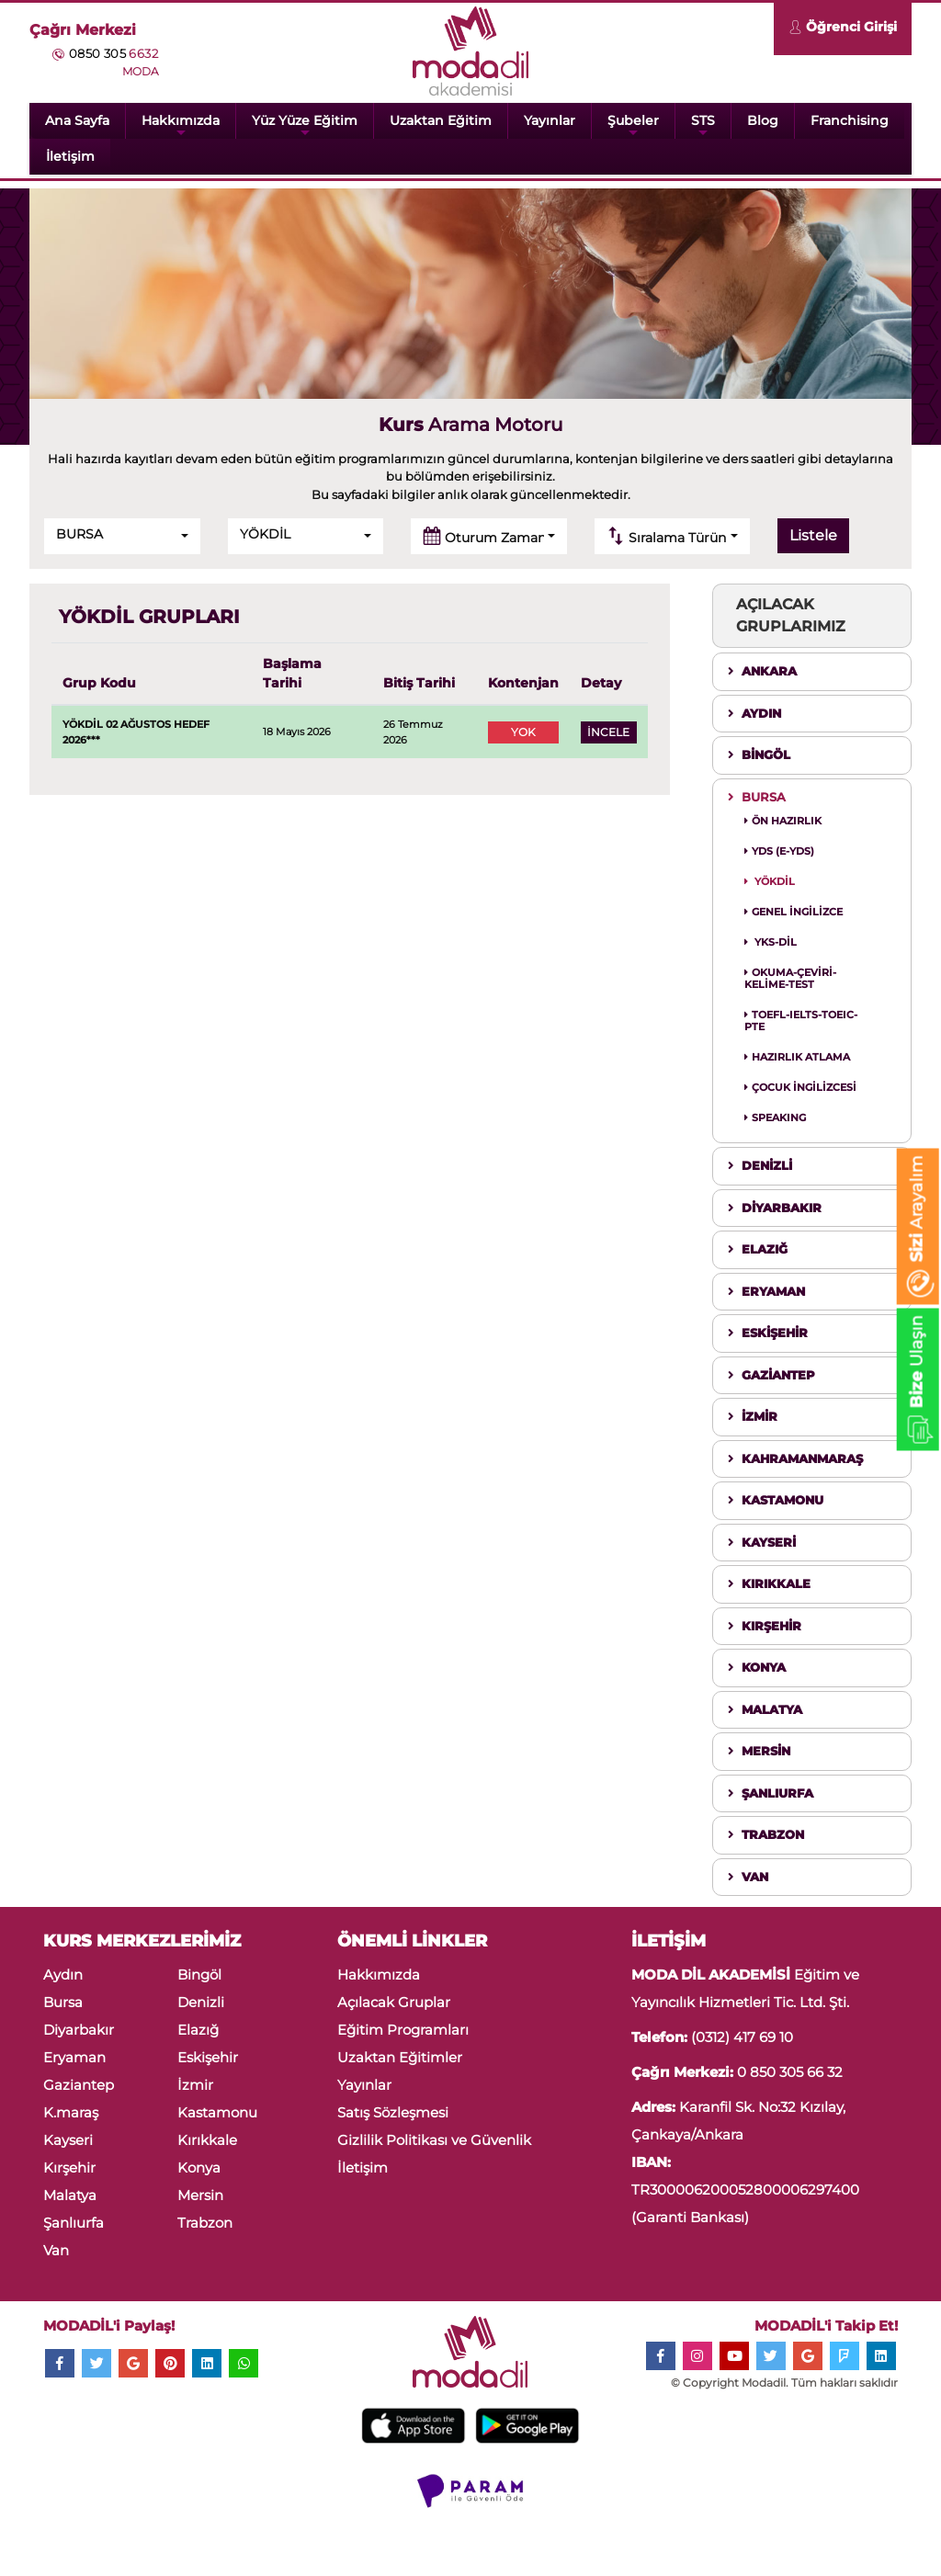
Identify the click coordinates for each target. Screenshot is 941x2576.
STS (703, 125)
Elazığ (198, 2029)
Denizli (200, 2002)
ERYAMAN (766, 1291)
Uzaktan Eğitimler (399, 2057)
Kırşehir (69, 2167)
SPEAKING (775, 1117)
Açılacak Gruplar (393, 2002)
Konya (199, 2167)
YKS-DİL (770, 942)
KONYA (757, 1667)
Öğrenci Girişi (842, 28)
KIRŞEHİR (764, 1625)
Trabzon (204, 2222)
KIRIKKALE (769, 1583)
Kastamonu (217, 2112)
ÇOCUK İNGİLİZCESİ (800, 1087)
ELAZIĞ (758, 1249)
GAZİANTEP (771, 1374)
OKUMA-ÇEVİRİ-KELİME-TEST (790, 978)
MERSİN (759, 1750)
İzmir (195, 2085)
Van (56, 2250)
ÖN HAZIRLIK (783, 820)
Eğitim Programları (403, 2029)
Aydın (63, 1974)
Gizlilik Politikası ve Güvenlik (434, 2140)
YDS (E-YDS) (779, 851)
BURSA (757, 796)
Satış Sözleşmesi (392, 2112)
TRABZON (766, 1834)
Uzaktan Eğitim (441, 120)
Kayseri (68, 2140)
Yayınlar (549, 120)
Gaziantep (78, 2085)
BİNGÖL (759, 754)
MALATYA (765, 1709)
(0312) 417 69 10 (742, 2037)
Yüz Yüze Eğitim (304, 125)
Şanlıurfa (73, 2222)
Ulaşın (917, 1382)
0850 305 (113, 53)
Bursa (63, 2002)
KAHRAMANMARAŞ (795, 1458)
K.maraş (70, 2112)
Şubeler (633, 125)
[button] (122, 536)
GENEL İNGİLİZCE (793, 911)
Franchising (850, 120)
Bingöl (199, 1974)
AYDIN (754, 713)
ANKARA (762, 671)
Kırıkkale (207, 2140)
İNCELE (608, 732)
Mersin (200, 2195)
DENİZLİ (760, 1165)
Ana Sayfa (77, 120)
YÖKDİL (769, 881)
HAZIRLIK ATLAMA (797, 1056)
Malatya (69, 2195)
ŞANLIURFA (770, 1793)
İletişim (70, 156)
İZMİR (752, 1416)
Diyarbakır (78, 2029)
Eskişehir (207, 2057)
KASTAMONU (775, 1499)
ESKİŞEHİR (768, 1332)
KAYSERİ (762, 1542)
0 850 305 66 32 (790, 2072)
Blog (762, 120)
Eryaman (74, 2057)
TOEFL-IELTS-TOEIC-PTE (800, 1020)
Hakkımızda (181, 125)
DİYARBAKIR (775, 1207)
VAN (748, 1876)
